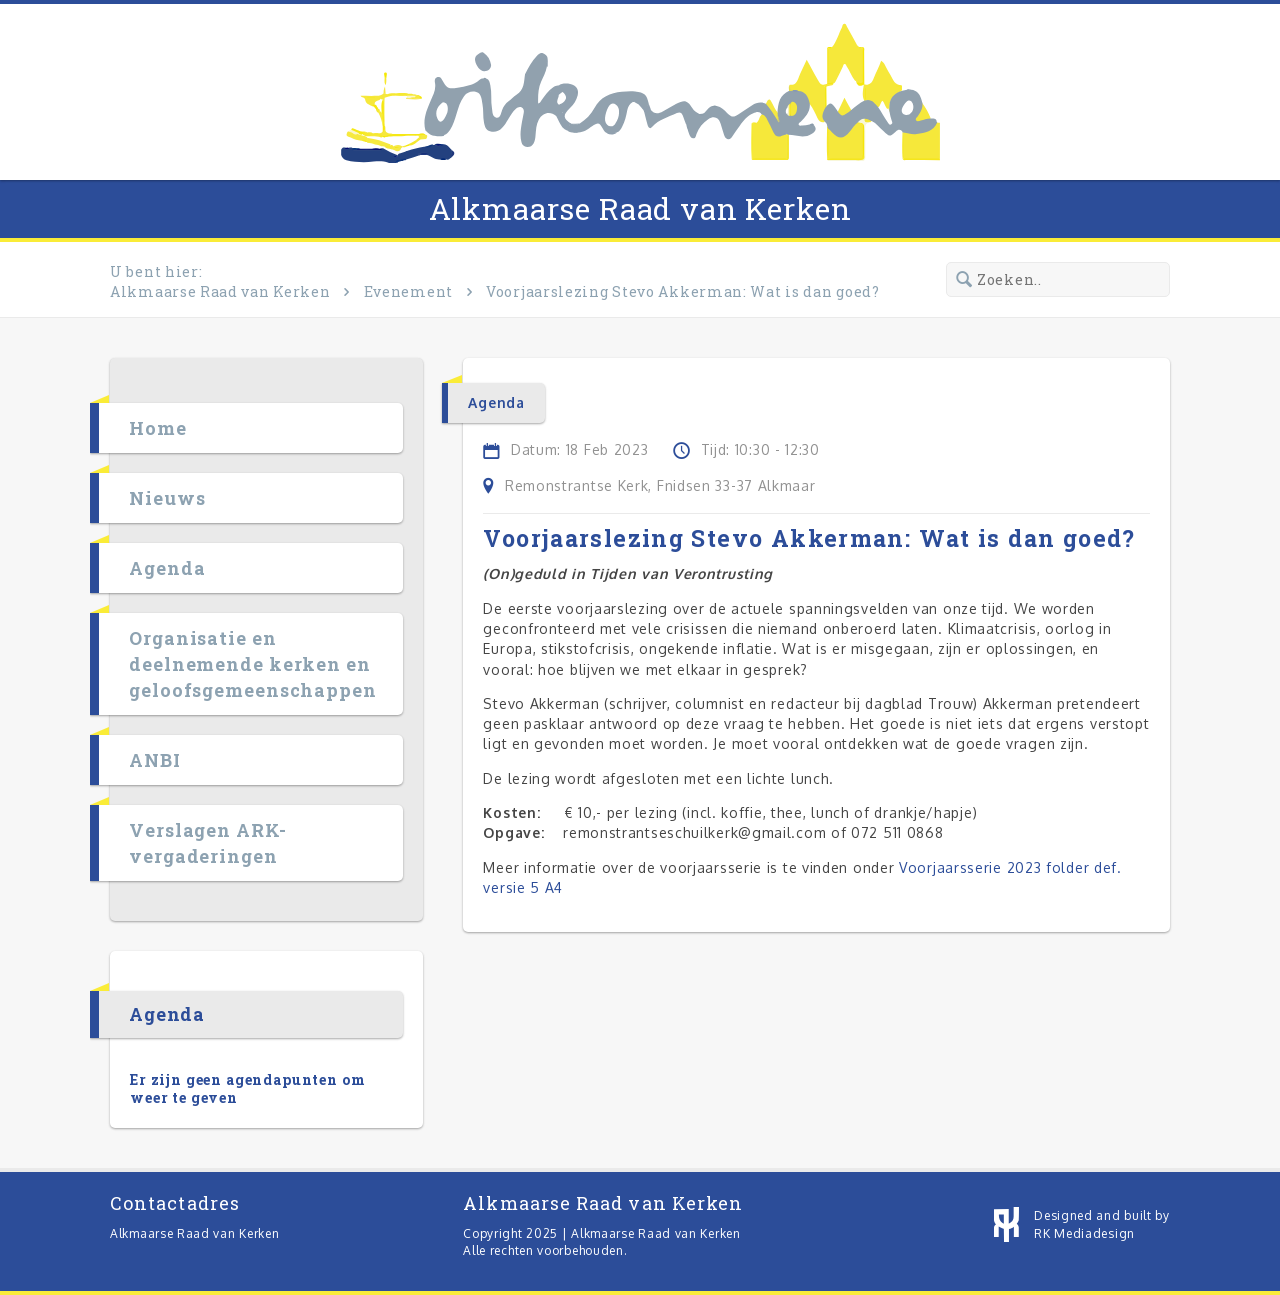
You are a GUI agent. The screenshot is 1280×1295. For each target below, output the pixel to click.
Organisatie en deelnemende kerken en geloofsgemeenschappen (253, 664)
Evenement (408, 291)
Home (158, 428)
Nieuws (167, 498)
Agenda (167, 568)
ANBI (155, 760)
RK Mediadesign (1084, 1233)
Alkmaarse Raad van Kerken (640, 208)
